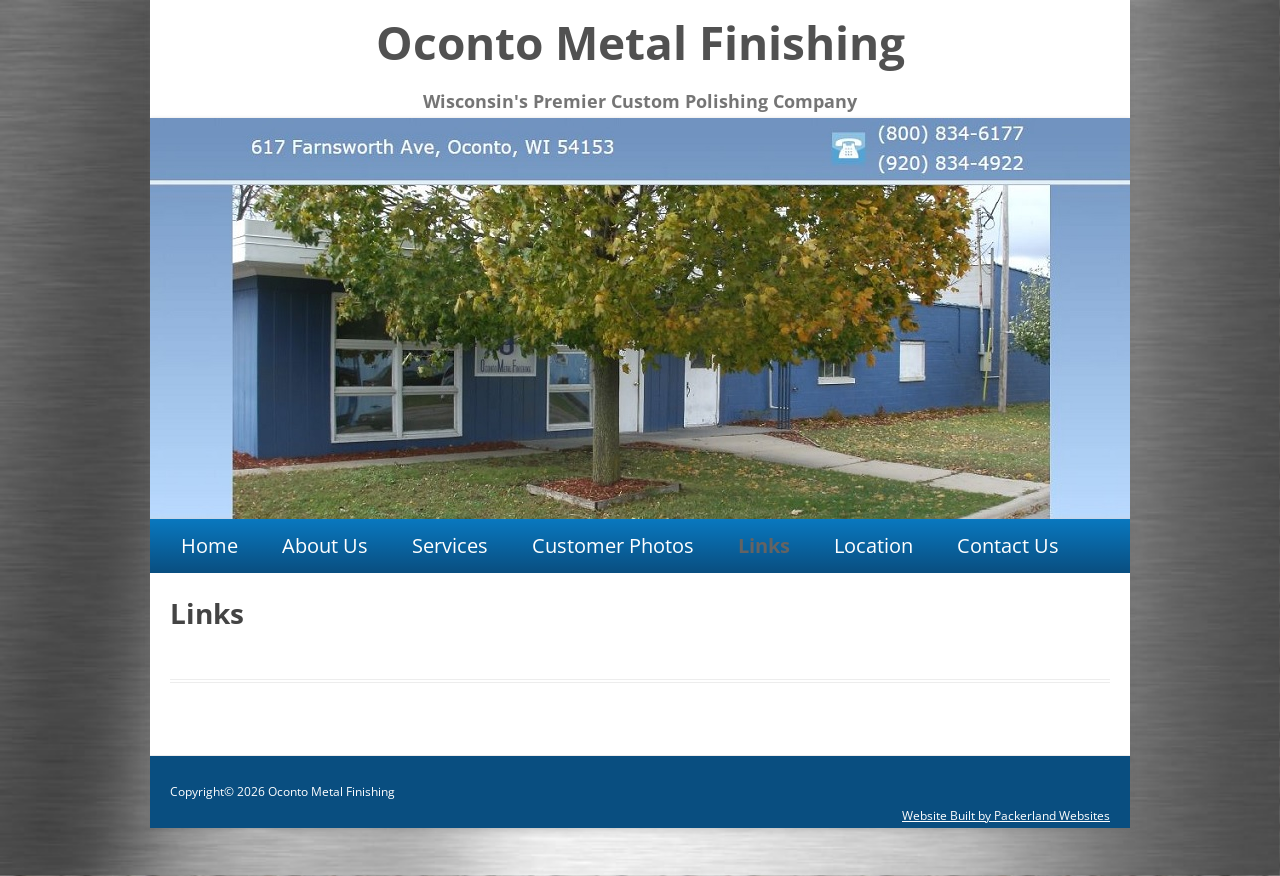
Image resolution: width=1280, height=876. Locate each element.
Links (764, 545)
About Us (325, 545)
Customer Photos (613, 545)
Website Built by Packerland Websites (1006, 815)
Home (209, 545)
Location (873, 545)
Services (450, 545)
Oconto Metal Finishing (640, 42)
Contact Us (1008, 545)
